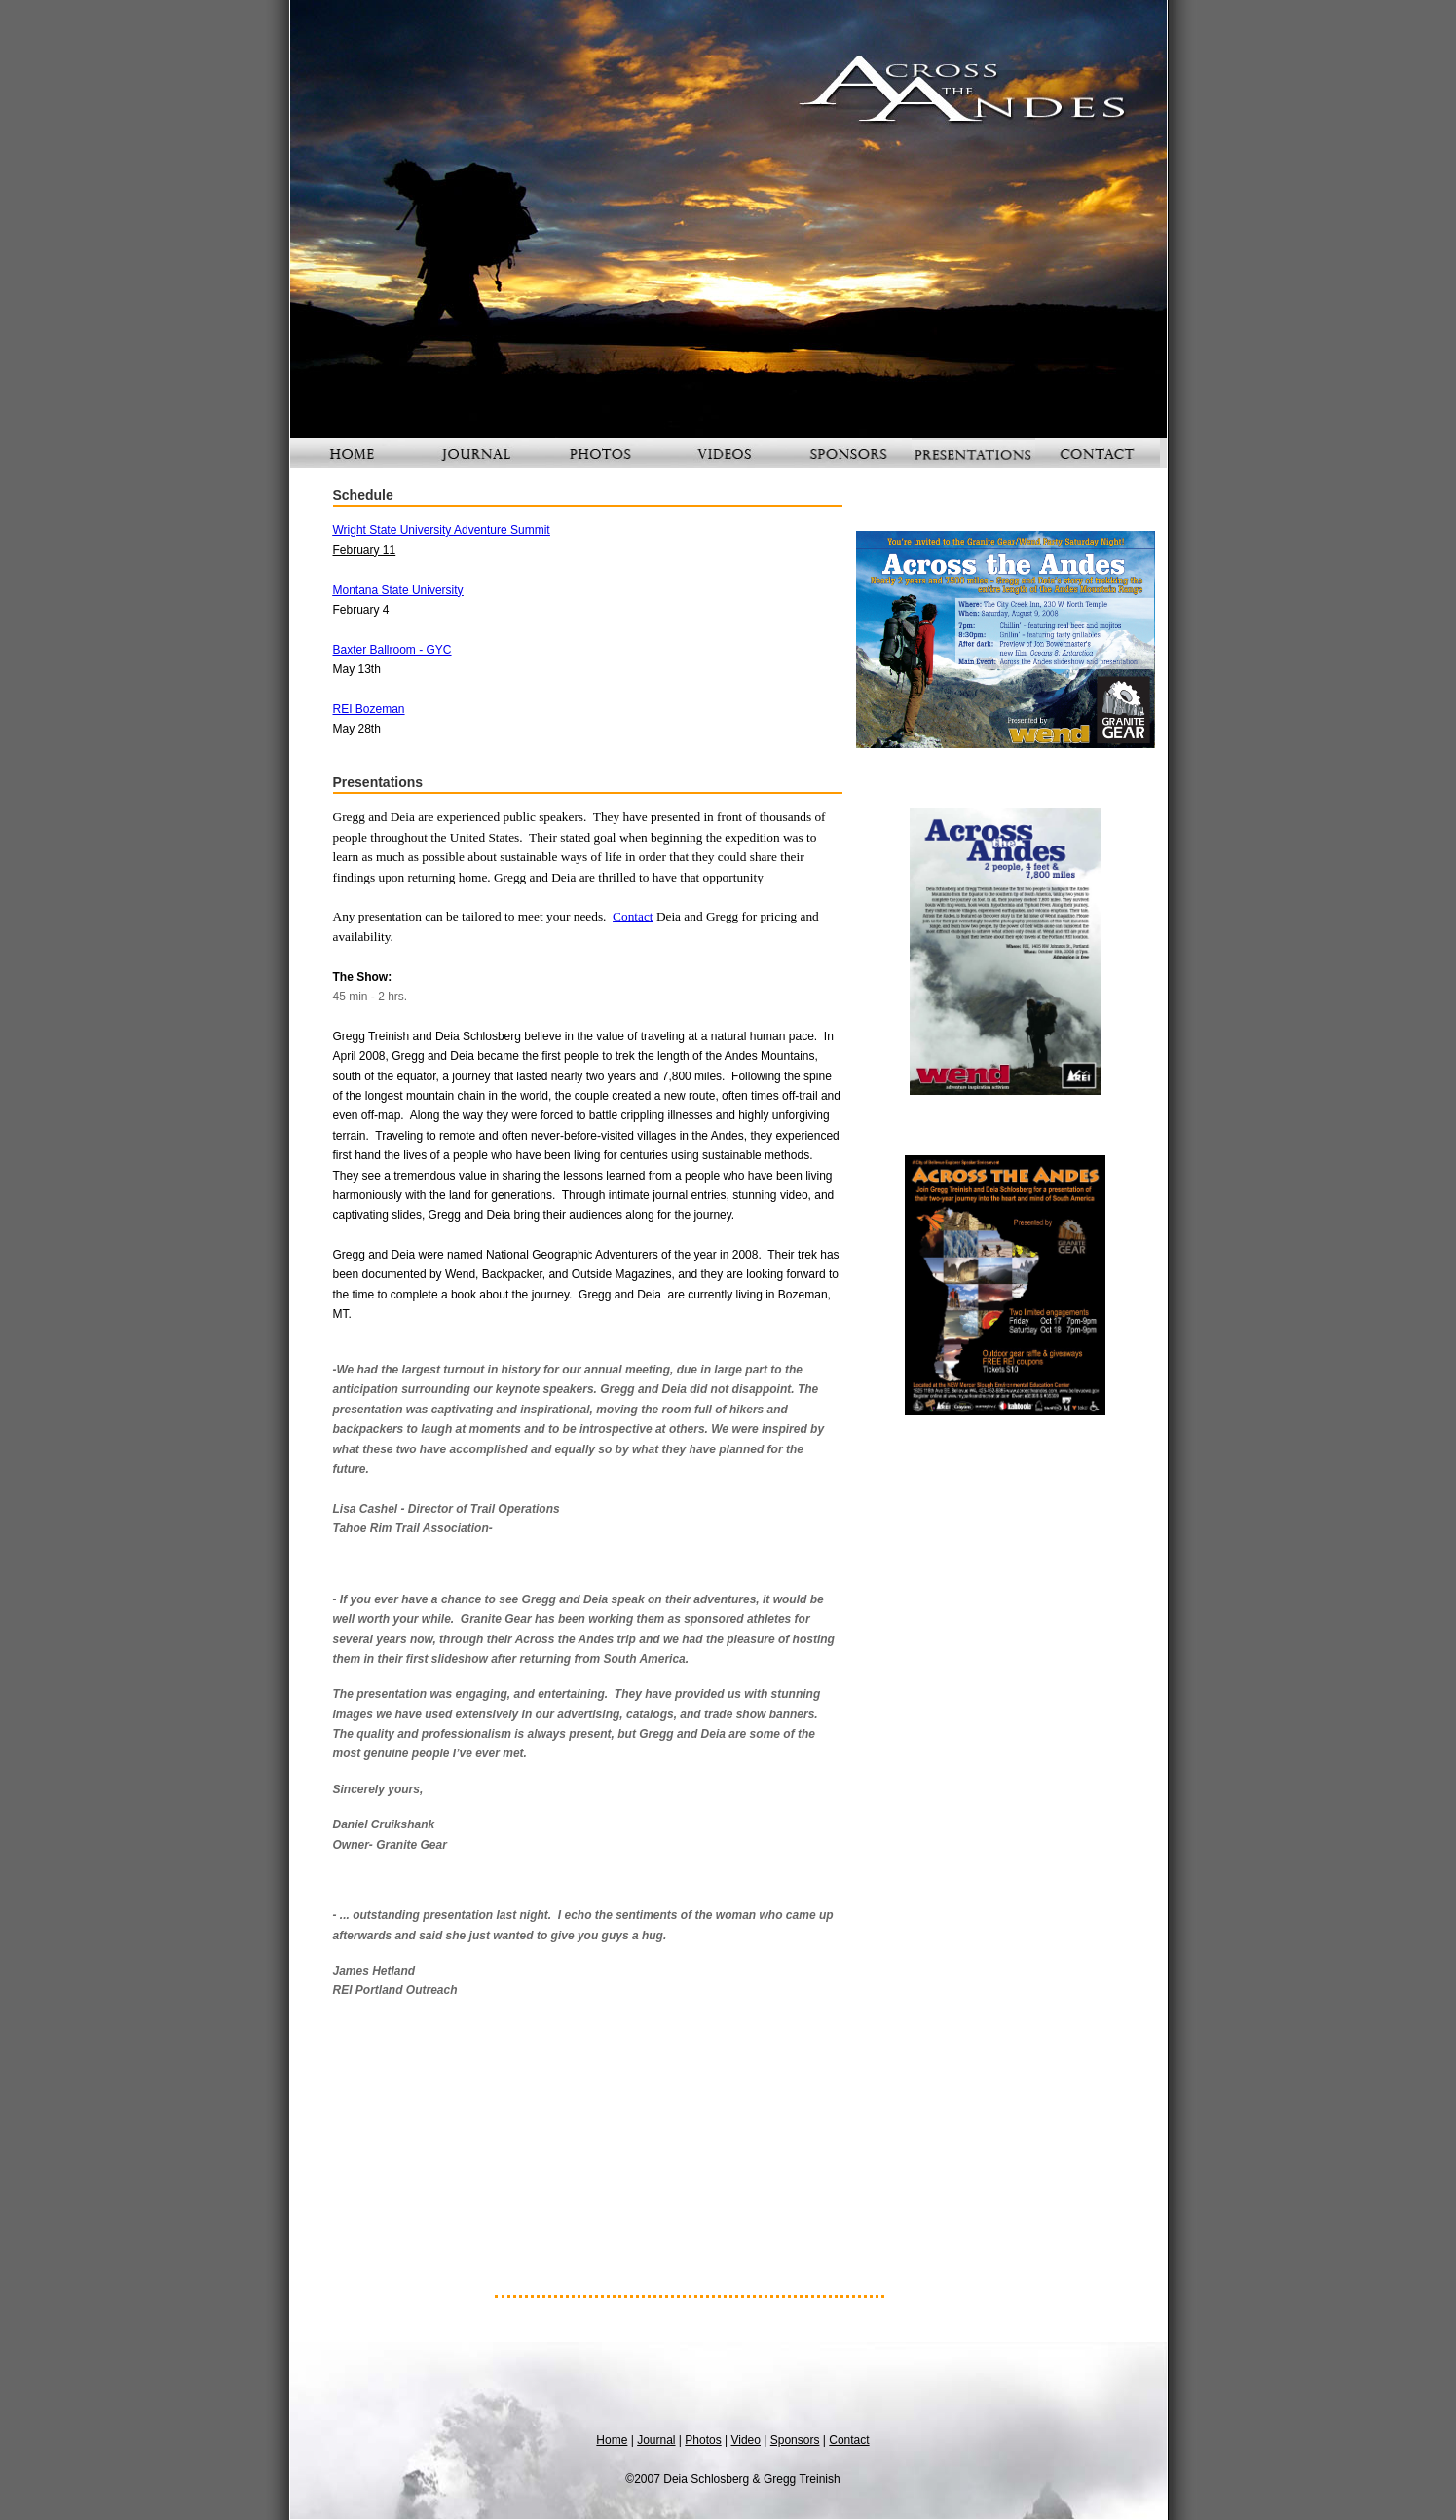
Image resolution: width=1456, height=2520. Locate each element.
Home (611, 2440)
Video (745, 2440)
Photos (703, 2440)
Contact (633, 916)
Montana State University (398, 590)
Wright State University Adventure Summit (441, 530)
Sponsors (795, 2440)
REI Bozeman (369, 709)
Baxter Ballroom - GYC (392, 650)
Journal (656, 2440)
